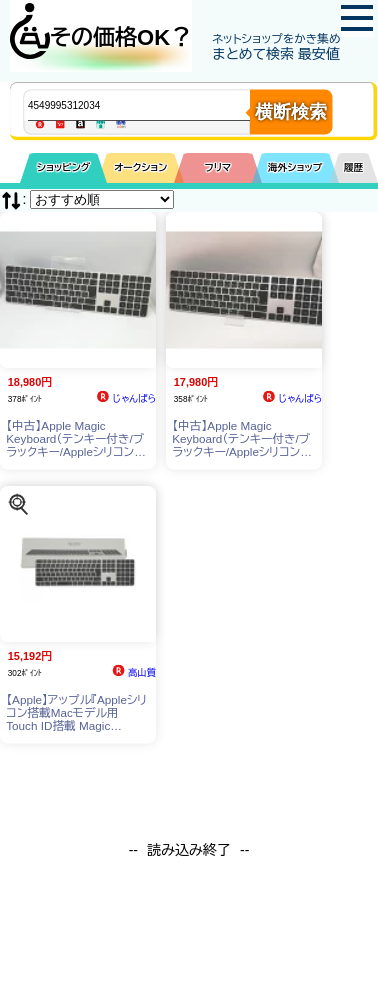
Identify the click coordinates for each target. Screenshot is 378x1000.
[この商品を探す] (18, 503)
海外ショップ (295, 167)
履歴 (354, 167)
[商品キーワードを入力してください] (155, 105)
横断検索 (291, 112)
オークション (140, 167)
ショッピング (63, 167)
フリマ (218, 167)
